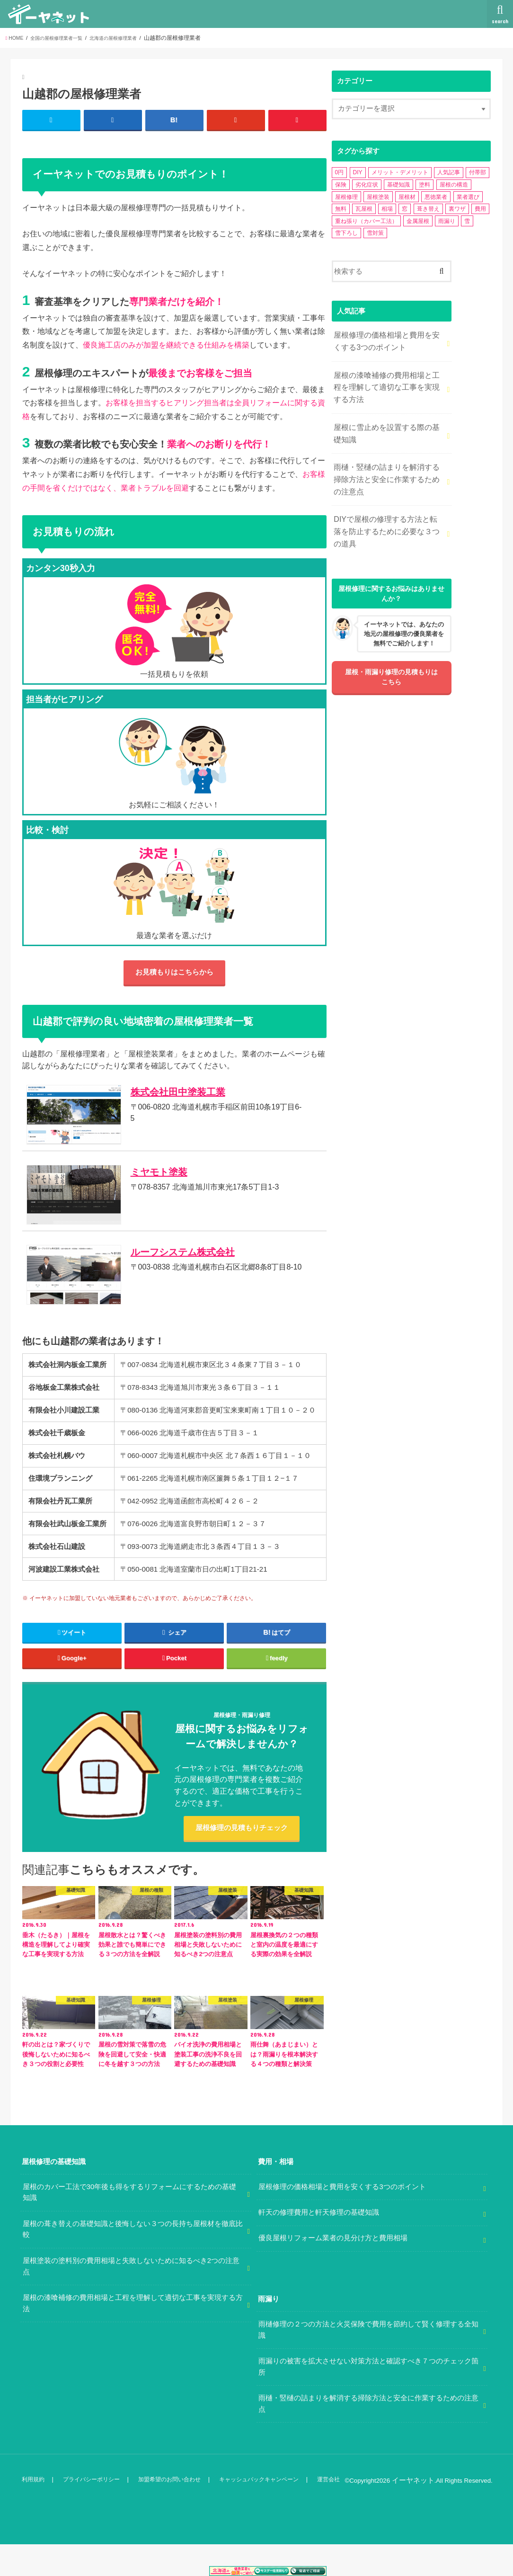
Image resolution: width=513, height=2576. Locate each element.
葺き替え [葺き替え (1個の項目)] (428, 209)
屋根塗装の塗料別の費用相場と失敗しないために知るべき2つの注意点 (131, 2299)
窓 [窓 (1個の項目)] (404, 209)
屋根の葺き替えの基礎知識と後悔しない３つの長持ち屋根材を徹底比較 (133, 2262)
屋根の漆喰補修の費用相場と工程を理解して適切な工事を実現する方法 (387, 382)
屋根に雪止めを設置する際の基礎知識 (387, 424)
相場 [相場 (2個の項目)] (387, 209)
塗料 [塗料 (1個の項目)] (424, 184)
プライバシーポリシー (92, 2512)
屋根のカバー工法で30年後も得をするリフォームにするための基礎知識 (130, 2225)
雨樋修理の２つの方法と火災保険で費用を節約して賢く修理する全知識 (368, 2362)
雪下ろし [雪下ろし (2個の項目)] (346, 233)
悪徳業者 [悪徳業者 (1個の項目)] (436, 196)
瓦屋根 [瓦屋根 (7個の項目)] (363, 209)
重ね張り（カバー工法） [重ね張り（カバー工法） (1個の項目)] (366, 220)
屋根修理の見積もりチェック (242, 1859)
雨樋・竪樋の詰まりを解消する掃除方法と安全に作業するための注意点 (387, 467)
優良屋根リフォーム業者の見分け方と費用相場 (332, 2271)
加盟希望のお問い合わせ (172, 2512)
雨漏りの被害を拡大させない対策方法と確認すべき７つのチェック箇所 (368, 2399)
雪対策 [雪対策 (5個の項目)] (375, 233)
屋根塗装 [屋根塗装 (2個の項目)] (378, 196)
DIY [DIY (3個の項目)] (358, 172)
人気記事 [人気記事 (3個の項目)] (448, 172)
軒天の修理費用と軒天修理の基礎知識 (318, 2245)
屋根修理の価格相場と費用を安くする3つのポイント (387, 339)
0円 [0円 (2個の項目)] (339, 172)
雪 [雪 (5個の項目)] (467, 220)
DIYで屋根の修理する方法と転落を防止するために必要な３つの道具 (387, 515)
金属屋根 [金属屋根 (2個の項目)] (418, 220)
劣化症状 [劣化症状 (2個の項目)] (366, 184)
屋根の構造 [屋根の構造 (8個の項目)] (454, 184)
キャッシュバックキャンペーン (265, 2512)
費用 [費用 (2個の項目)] (480, 209)
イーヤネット (416, 2512)
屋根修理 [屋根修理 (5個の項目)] (346, 196)
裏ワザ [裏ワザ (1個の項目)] (457, 209)
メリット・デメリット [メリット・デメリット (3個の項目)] (399, 172)
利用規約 (32, 2512)
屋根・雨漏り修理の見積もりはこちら (391, 659)
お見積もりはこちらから (174, 974)
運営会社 (337, 2512)
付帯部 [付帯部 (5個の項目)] (477, 172)
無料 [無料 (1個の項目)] (340, 209)
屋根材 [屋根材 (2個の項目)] (407, 196)
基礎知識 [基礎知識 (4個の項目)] (398, 184)
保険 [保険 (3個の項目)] (340, 184)
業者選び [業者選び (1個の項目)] (468, 196)
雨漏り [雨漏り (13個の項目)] (446, 220)
